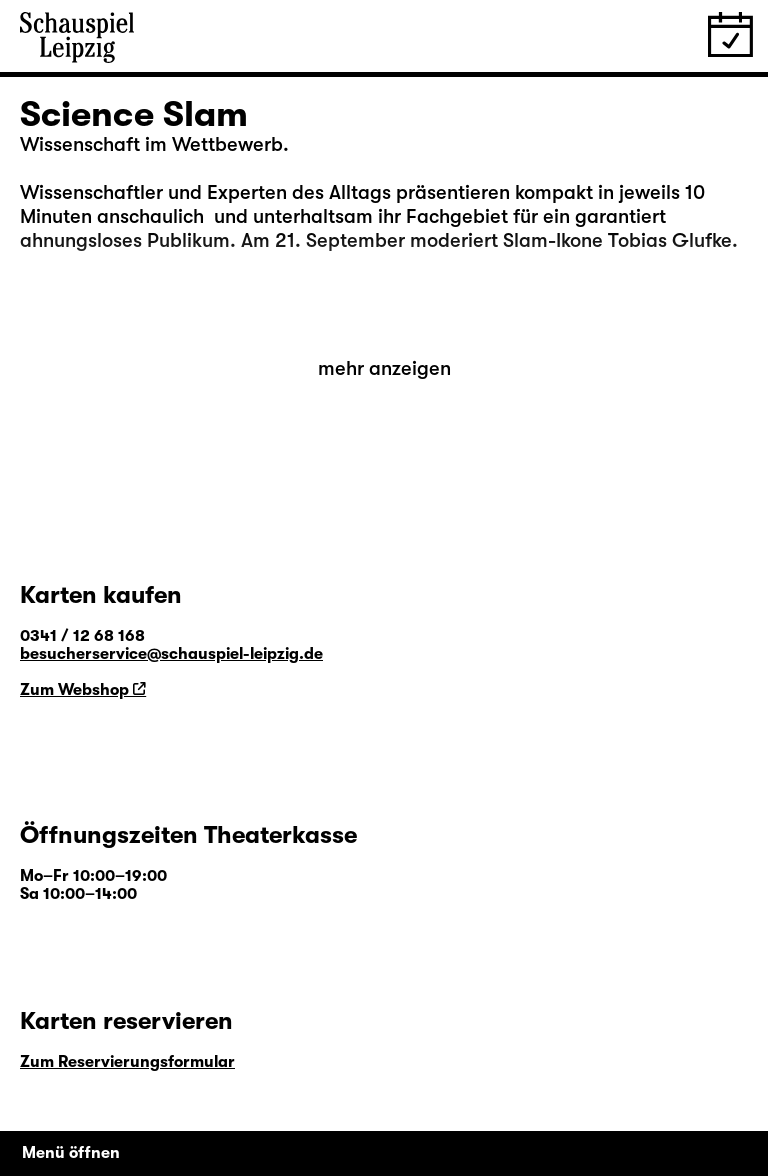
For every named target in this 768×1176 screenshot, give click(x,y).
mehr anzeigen (384, 368)
